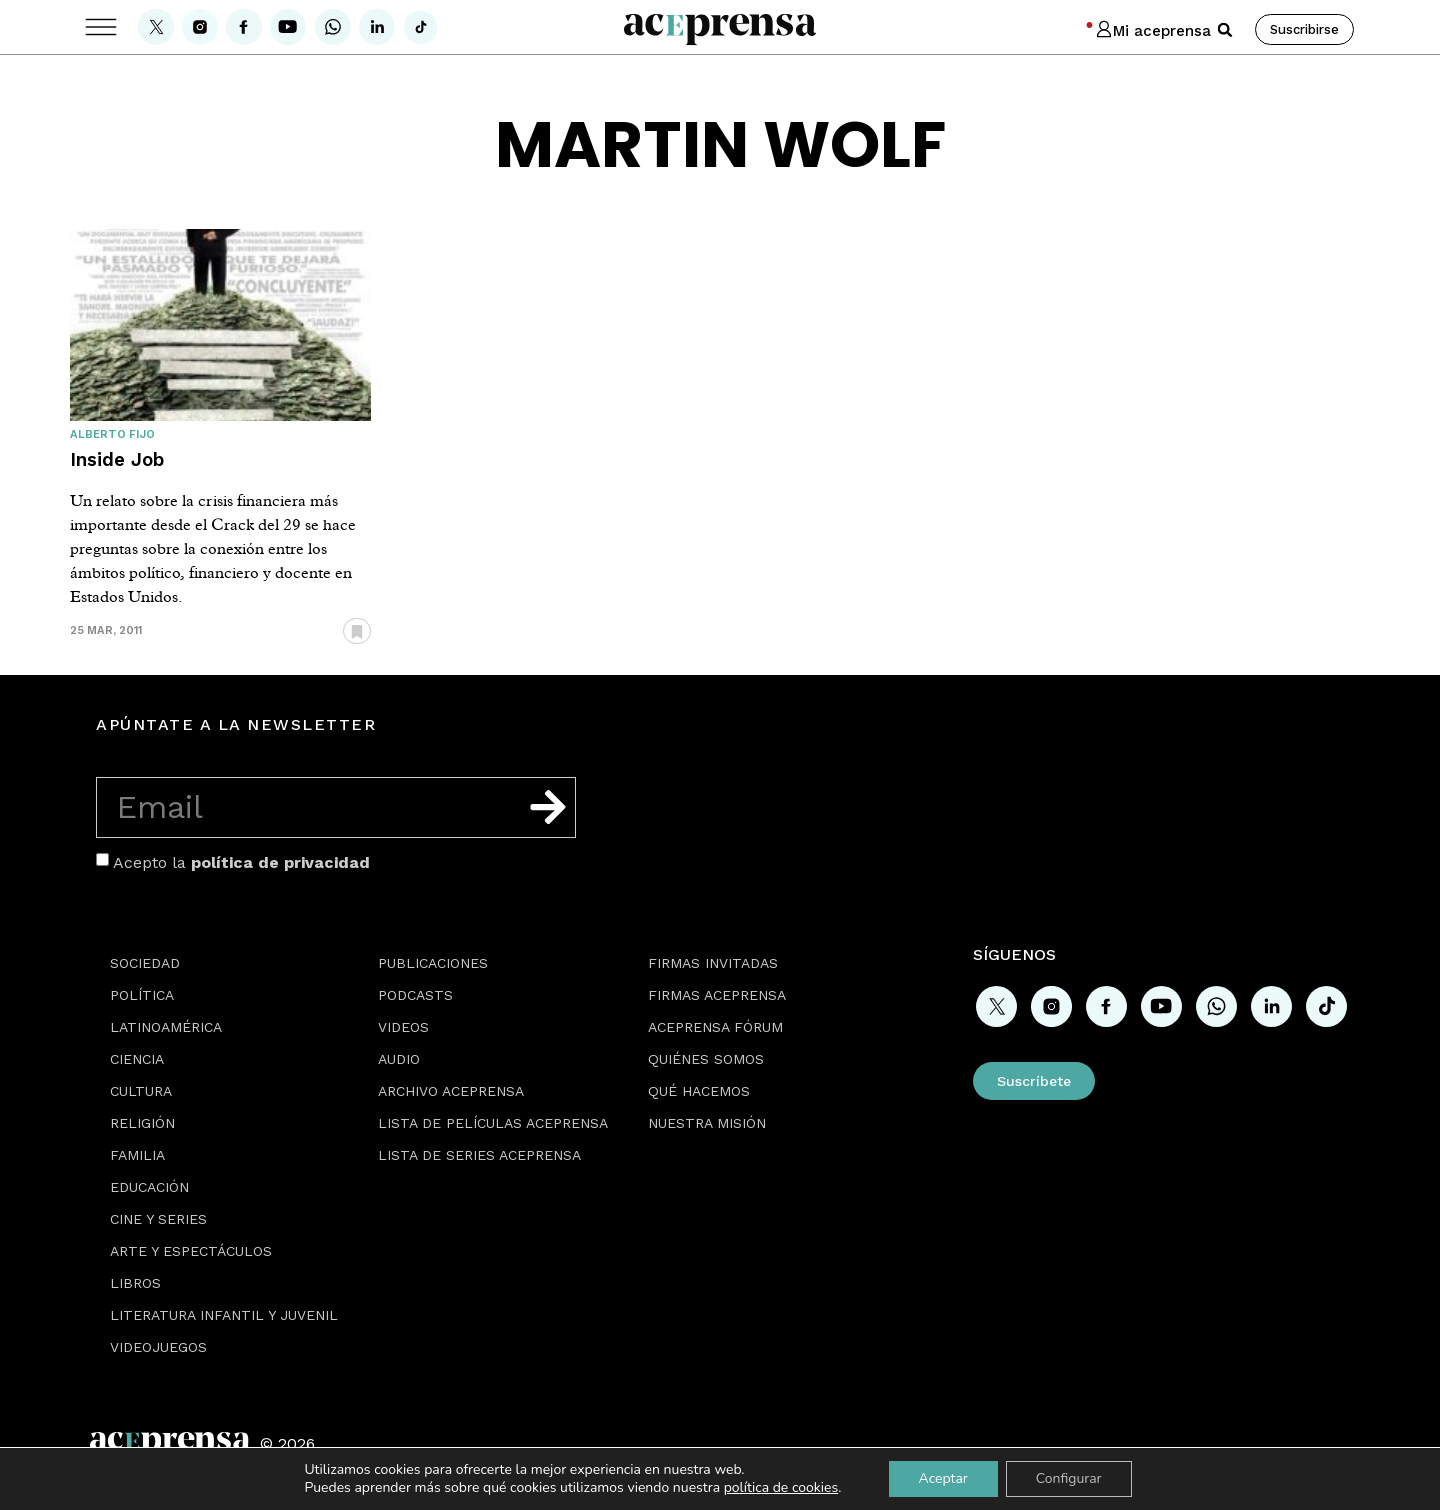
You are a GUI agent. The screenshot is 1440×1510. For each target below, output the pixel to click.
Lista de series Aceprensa (479, 1155)
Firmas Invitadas (713, 963)
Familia (137, 1155)
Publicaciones (433, 963)
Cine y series (158, 1219)
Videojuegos (158, 1347)
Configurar (1069, 1478)
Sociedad (145, 963)
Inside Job (117, 459)
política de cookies (781, 1487)
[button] (1225, 30)
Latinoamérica (166, 1027)
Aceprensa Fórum (715, 1027)
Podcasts (415, 995)
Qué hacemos (699, 1091)
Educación (149, 1187)
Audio (399, 1059)
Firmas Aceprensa (717, 995)
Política (142, 995)
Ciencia (137, 1059)
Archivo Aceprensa (451, 1091)
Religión (142, 1123)
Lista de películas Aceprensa (493, 1123)
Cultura (141, 1091)
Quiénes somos (706, 1059)
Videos (403, 1027)
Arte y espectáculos (191, 1251)
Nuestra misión (707, 1123)
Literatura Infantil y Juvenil (224, 1315)
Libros (135, 1283)
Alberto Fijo (112, 434)
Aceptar (942, 1478)
